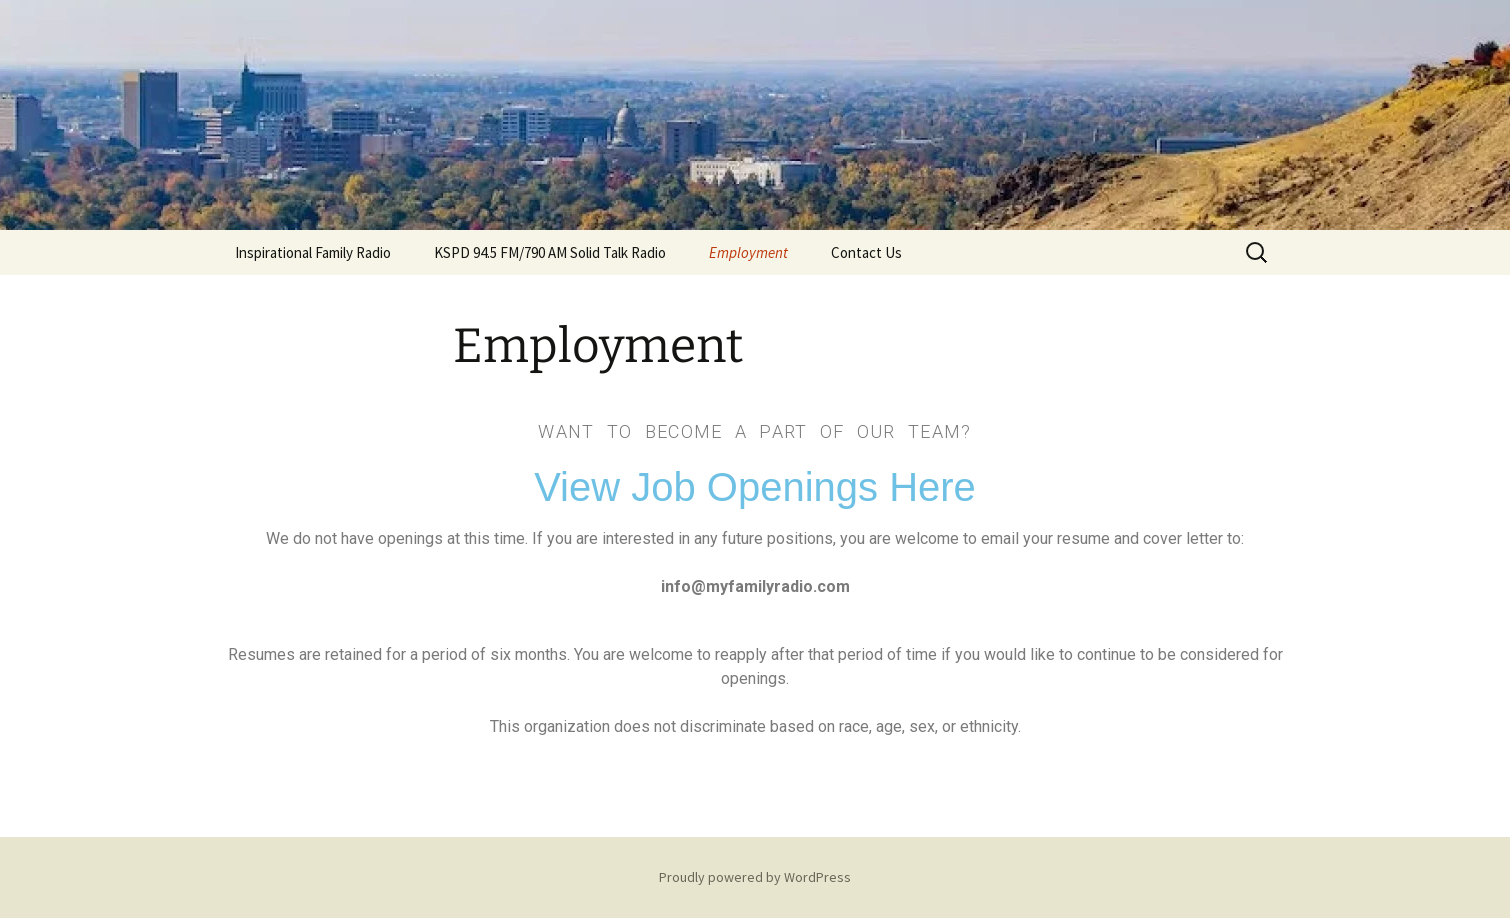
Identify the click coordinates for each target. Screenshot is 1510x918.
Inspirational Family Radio (313, 252)
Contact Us (866, 252)
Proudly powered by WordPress (755, 877)
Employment (748, 252)
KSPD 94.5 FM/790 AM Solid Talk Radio (550, 252)
